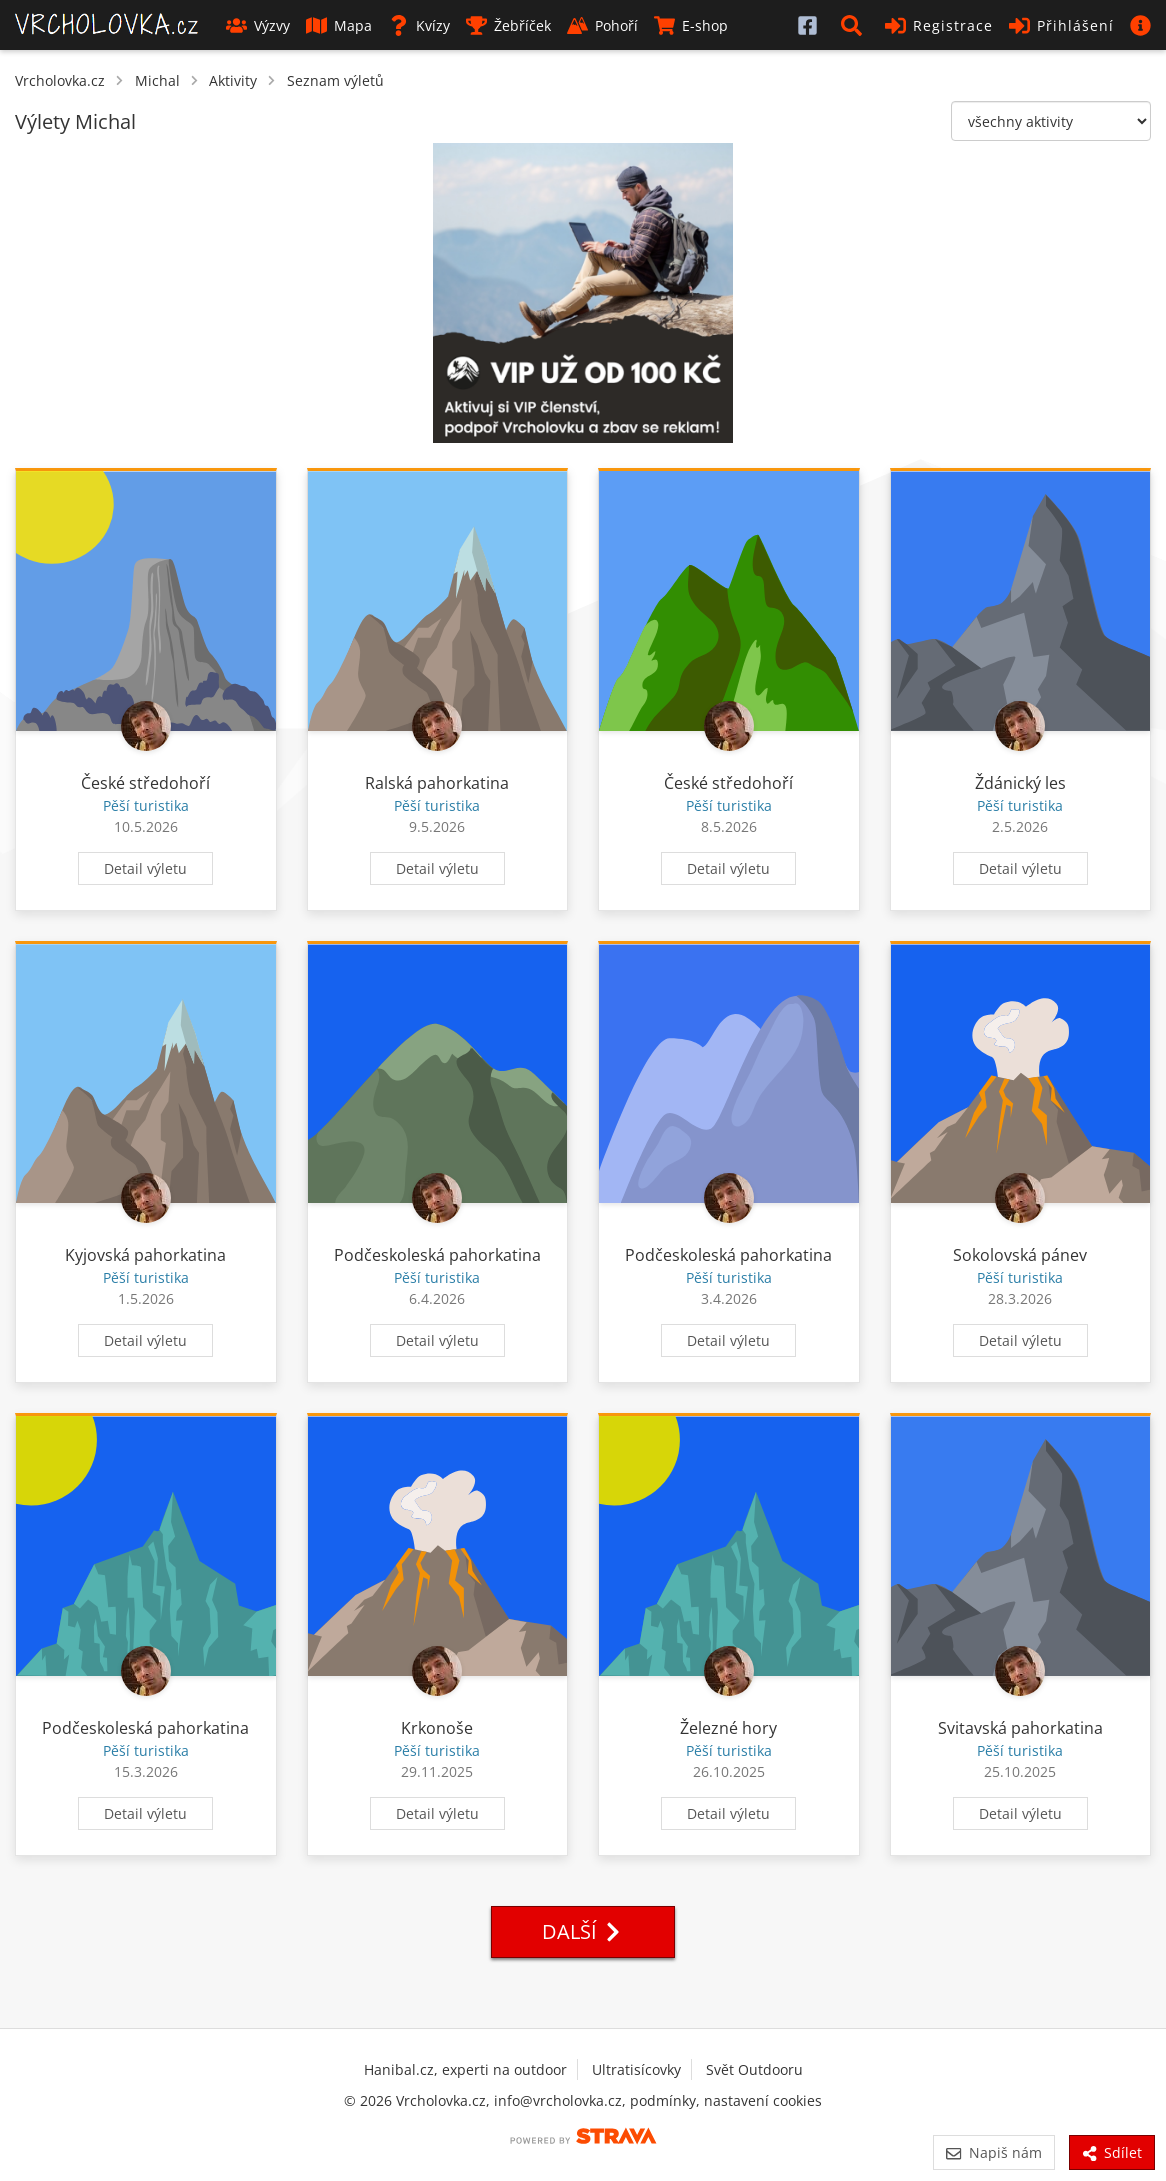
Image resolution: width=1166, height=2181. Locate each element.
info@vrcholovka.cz (558, 2100)
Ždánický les (1020, 783)
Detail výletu (145, 868)
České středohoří (145, 783)
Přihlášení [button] (1061, 25)
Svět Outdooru (754, 2069)
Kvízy (419, 25)
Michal (157, 80)
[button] (855, 25)
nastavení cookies (763, 2100)
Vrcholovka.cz (60, 80)
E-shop (691, 25)
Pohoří (602, 25)
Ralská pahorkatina (437, 783)
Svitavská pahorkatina (1020, 1728)
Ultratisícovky (636, 2069)
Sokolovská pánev (1020, 1255)
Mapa (339, 25)
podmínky (663, 2100)
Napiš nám (993, 2152)
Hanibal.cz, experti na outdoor (465, 2069)
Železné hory (728, 1728)
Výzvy (258, 25)
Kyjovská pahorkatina (145, 1255)
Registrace (939, 25)
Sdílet (1112, 2152)
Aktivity (233, 80)
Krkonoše (437, 1728)
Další (583, 1931)
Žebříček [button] (508, 25)
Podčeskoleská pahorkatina (437, 1255)
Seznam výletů (335, 80)
